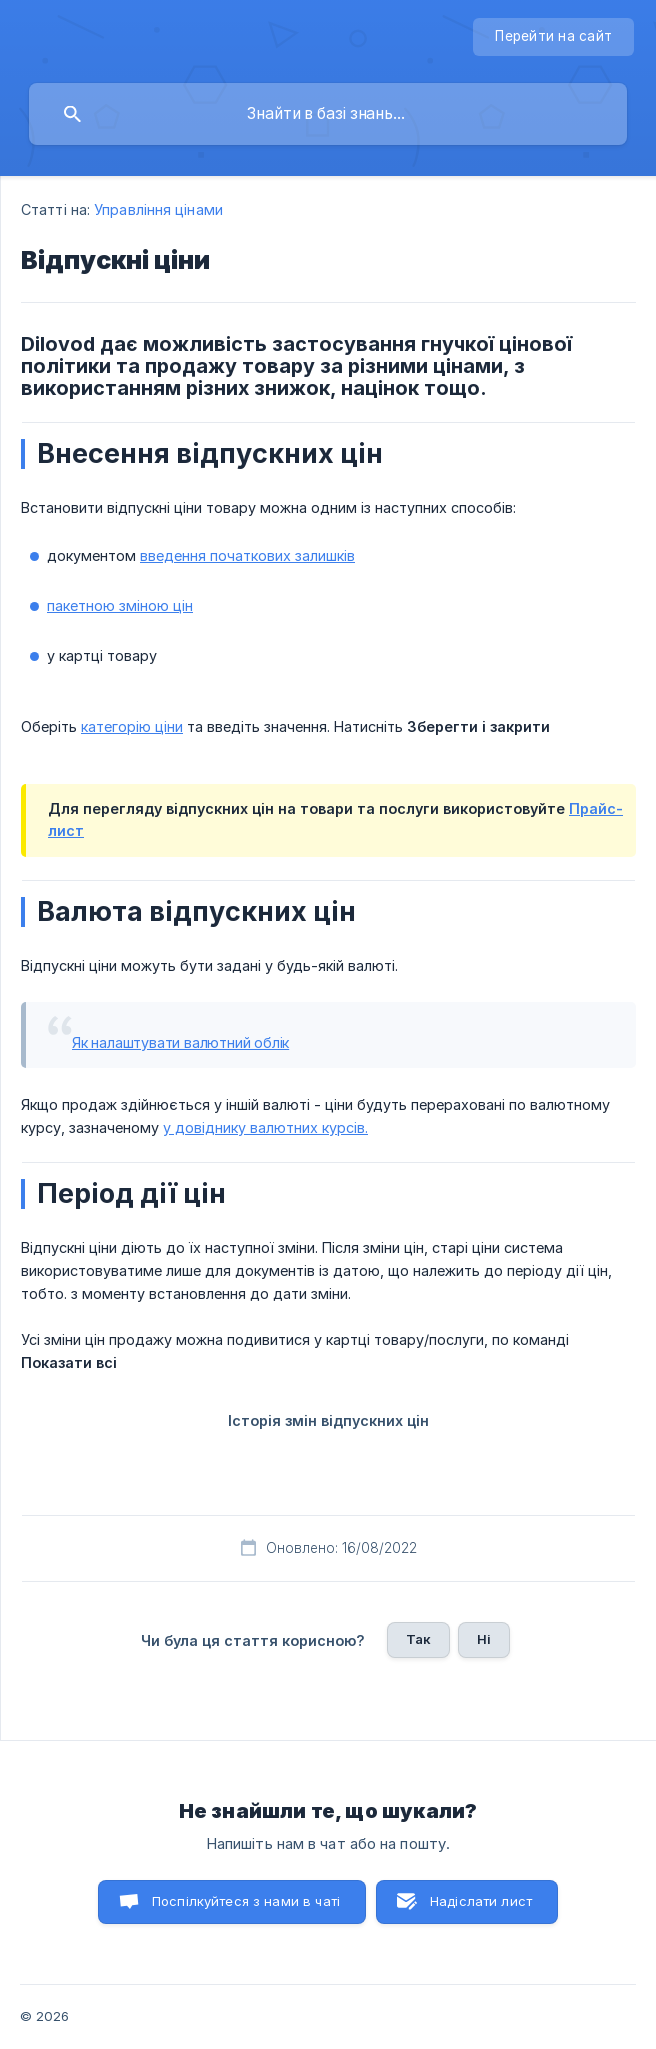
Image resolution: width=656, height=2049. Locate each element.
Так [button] (418, 1639)
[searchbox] (328, 114)
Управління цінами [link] (158, 209)
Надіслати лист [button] (481, 1901)
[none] (553, 37)
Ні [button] (484, 1639)
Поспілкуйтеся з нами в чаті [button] (246, 1901)
